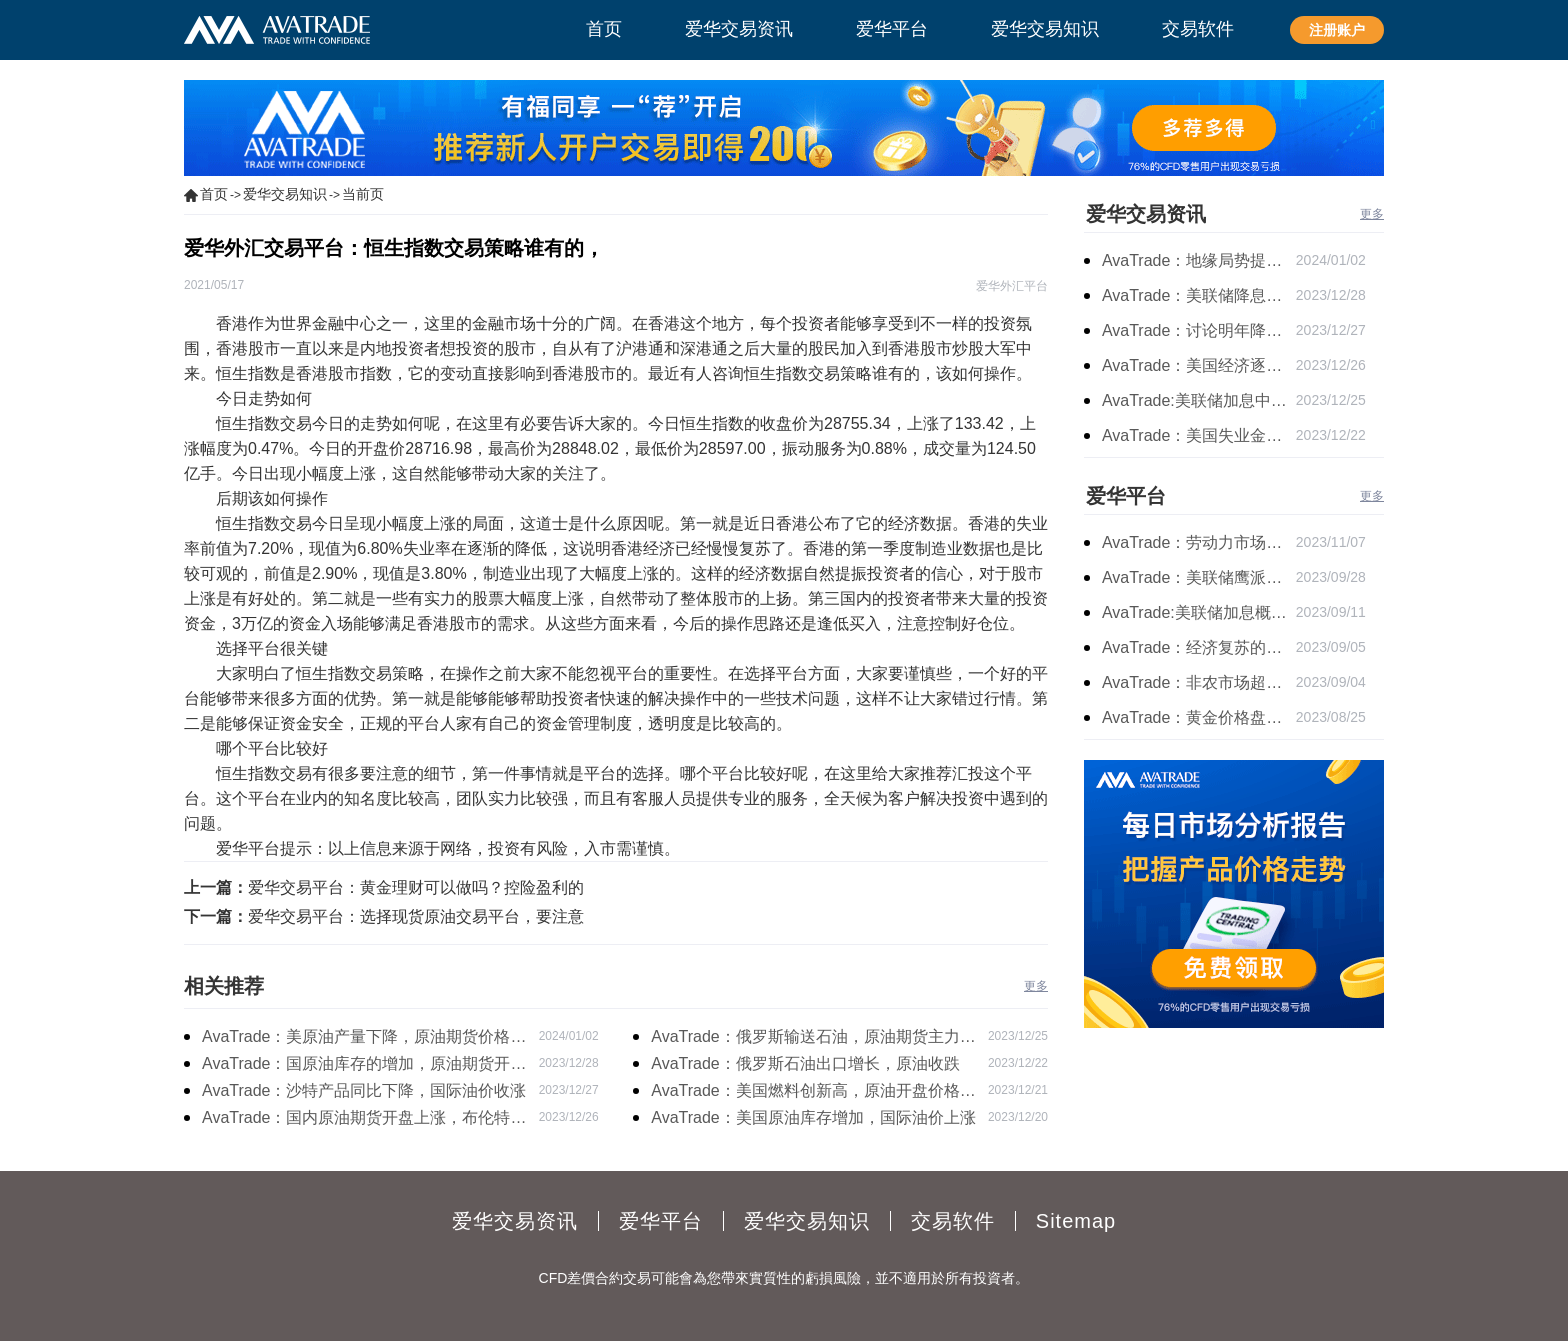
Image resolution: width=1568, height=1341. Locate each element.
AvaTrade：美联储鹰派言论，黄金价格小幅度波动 (1199, 577)
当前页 (363, 194)
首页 (214, 194)
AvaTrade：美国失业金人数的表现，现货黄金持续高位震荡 (1199, 435)
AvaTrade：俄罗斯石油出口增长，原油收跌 (805, 1063)
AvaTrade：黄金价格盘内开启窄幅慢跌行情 (1199, 717)
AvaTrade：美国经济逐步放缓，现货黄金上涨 (1199, 365)
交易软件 (953, 1221)
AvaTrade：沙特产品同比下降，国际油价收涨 (364, 1090)
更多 (1036, 986)
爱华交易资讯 (1146, 214)
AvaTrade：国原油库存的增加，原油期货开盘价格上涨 (364, 1066)
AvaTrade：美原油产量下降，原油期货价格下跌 (364, 1039)
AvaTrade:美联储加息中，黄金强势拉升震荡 (1199, 400)
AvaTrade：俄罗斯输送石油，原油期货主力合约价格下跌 (813, 1039)
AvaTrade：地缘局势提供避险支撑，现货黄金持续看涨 (1199, 260)
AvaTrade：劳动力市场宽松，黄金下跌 (1199, 542)
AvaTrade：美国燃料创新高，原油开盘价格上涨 (813, 1093)
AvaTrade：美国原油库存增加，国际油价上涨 (813, 1117)
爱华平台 (1126, 496)
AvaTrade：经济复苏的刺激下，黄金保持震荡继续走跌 (1199, 647)
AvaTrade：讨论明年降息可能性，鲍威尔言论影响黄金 (1199, 330)
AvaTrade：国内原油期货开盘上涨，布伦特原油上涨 (364, 1120)
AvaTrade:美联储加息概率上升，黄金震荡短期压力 (1199, 612)
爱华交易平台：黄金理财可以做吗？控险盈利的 (416, 887)
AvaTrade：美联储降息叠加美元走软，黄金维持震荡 (1199, 295)
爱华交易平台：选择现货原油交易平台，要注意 (416, 916)
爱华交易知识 (285, 194)
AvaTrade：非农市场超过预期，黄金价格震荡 (1199, 682)
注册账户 (1337, 30)
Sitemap (1076, 1221)
